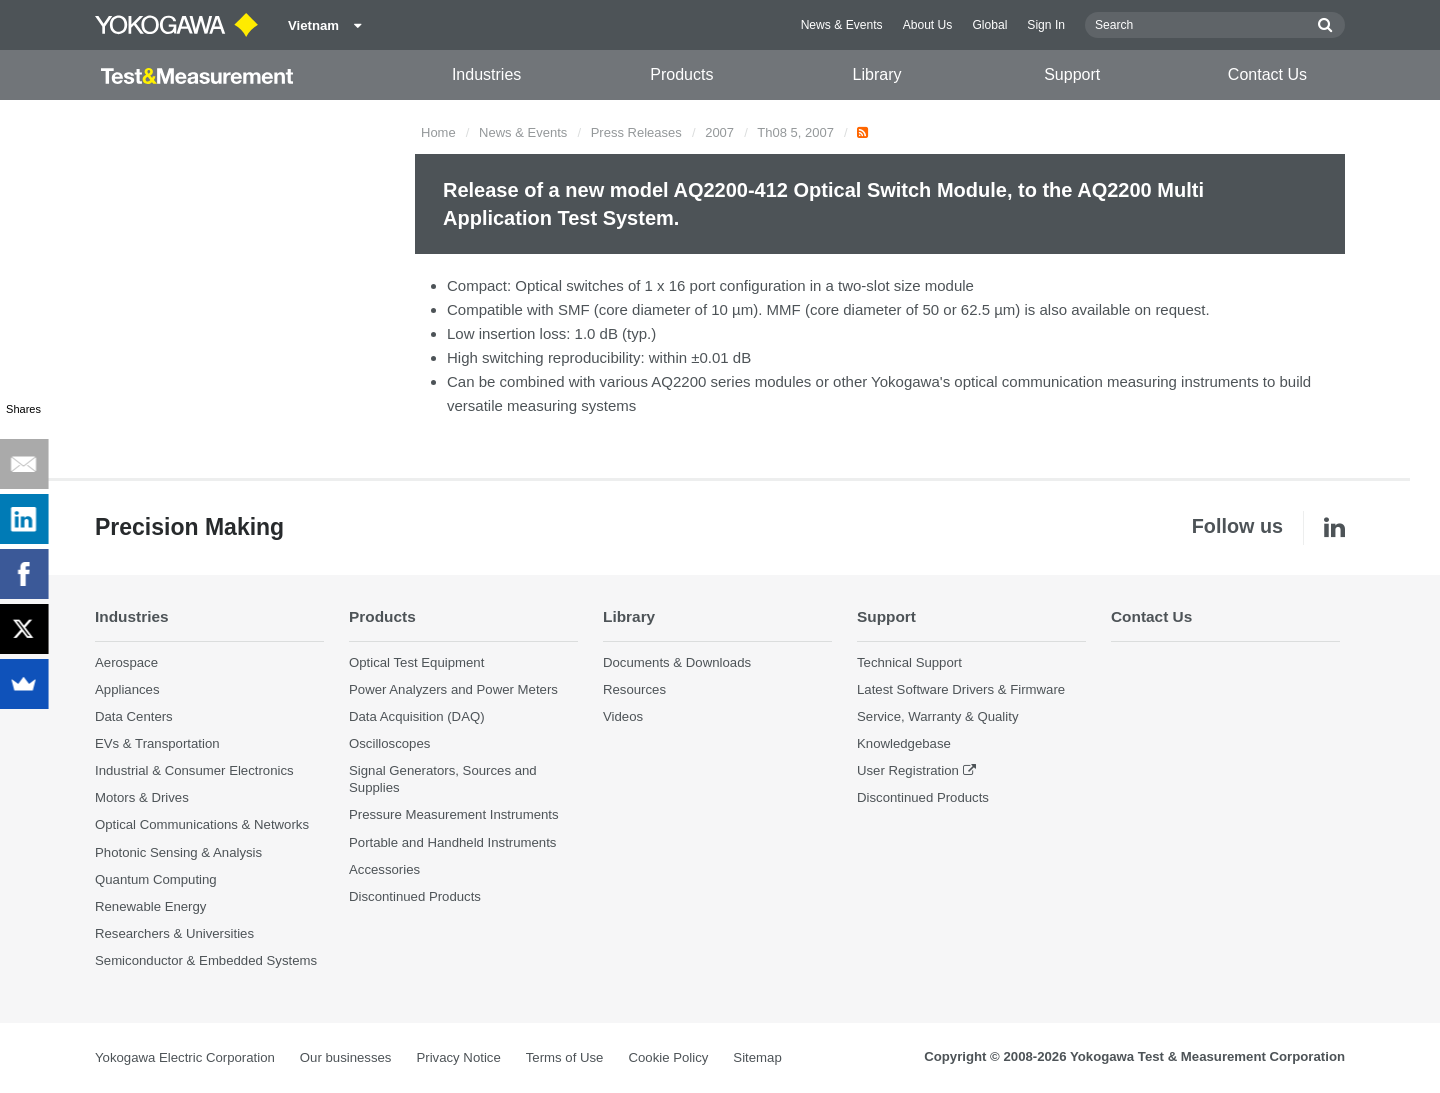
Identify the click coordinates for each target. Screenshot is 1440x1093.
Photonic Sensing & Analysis (178, 852)
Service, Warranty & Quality (937, 716)
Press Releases (636, 132)
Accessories (384, 869)
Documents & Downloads (677, 662)
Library (877, 74)
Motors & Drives (142, 797)
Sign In (1046, 25)
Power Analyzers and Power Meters (453, 689)
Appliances (127, 689)
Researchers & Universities (174, 933)
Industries (486, 74)
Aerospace (126, 662)
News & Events (842, 25)
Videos (623, 716)
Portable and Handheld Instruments (452, 842)
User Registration (908, 770)
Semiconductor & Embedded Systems (206, 960)
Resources (634, 689)
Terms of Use (565, 1057)
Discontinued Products (415, 896)
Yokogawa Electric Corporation (185, 1057)
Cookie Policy (668, 1057)
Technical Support (909, 662)
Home (438, 132)
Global (989, 25)
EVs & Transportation (157, 743)
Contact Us (1267, 74)
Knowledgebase (904, 743)
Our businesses (346, 1057)
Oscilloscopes (389, 743)
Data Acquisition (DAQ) (417, 716)
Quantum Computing (156, 879)
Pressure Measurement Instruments (454, 814)
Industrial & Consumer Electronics (194, 770)
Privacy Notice (458, 1057)
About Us (928, 25)
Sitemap (757, 1057)
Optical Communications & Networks (202, 824)
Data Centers (134, 716)
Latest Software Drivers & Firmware (961, 689)
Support (1072, 74)
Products (681, 74)
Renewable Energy (150, 906)
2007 (719, 132)
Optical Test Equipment (416, 662)
